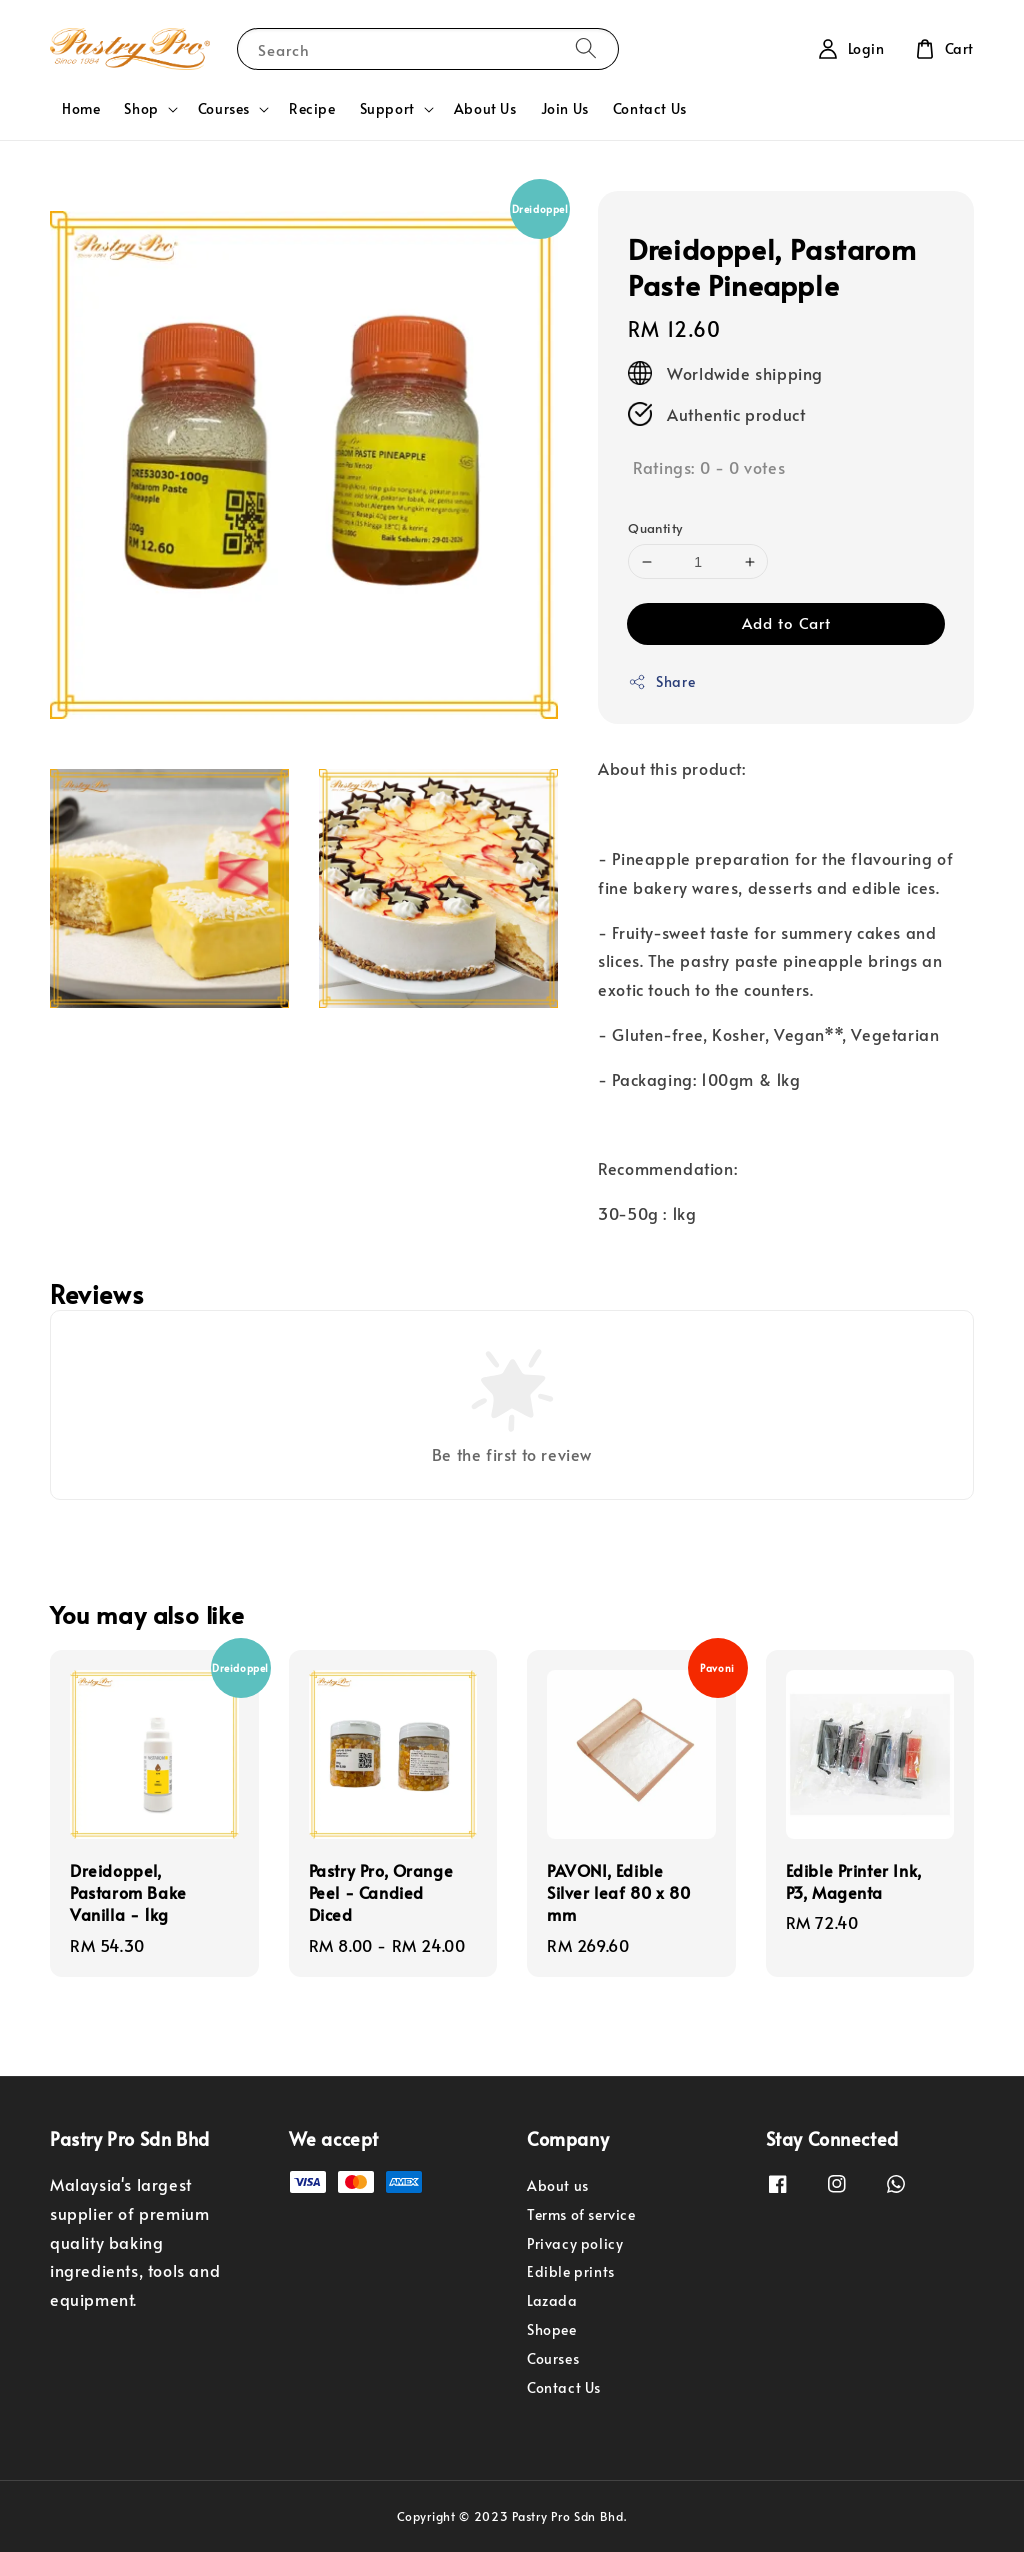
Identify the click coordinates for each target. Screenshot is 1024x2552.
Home (81, 108)
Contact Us (650, 108)
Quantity (655, 528)
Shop (141, 109)
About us (558, 2186)
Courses (224, 109)
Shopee (552, 2329)
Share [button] (661, 681)
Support (387, 109)
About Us (485, 108)
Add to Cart (786, 622)
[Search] (586, 48)
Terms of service (581, 2214)
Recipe (312, 108)
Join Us (565, 108)
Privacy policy (575, 2243)
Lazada (552, 2300)
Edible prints (571, 2271)
